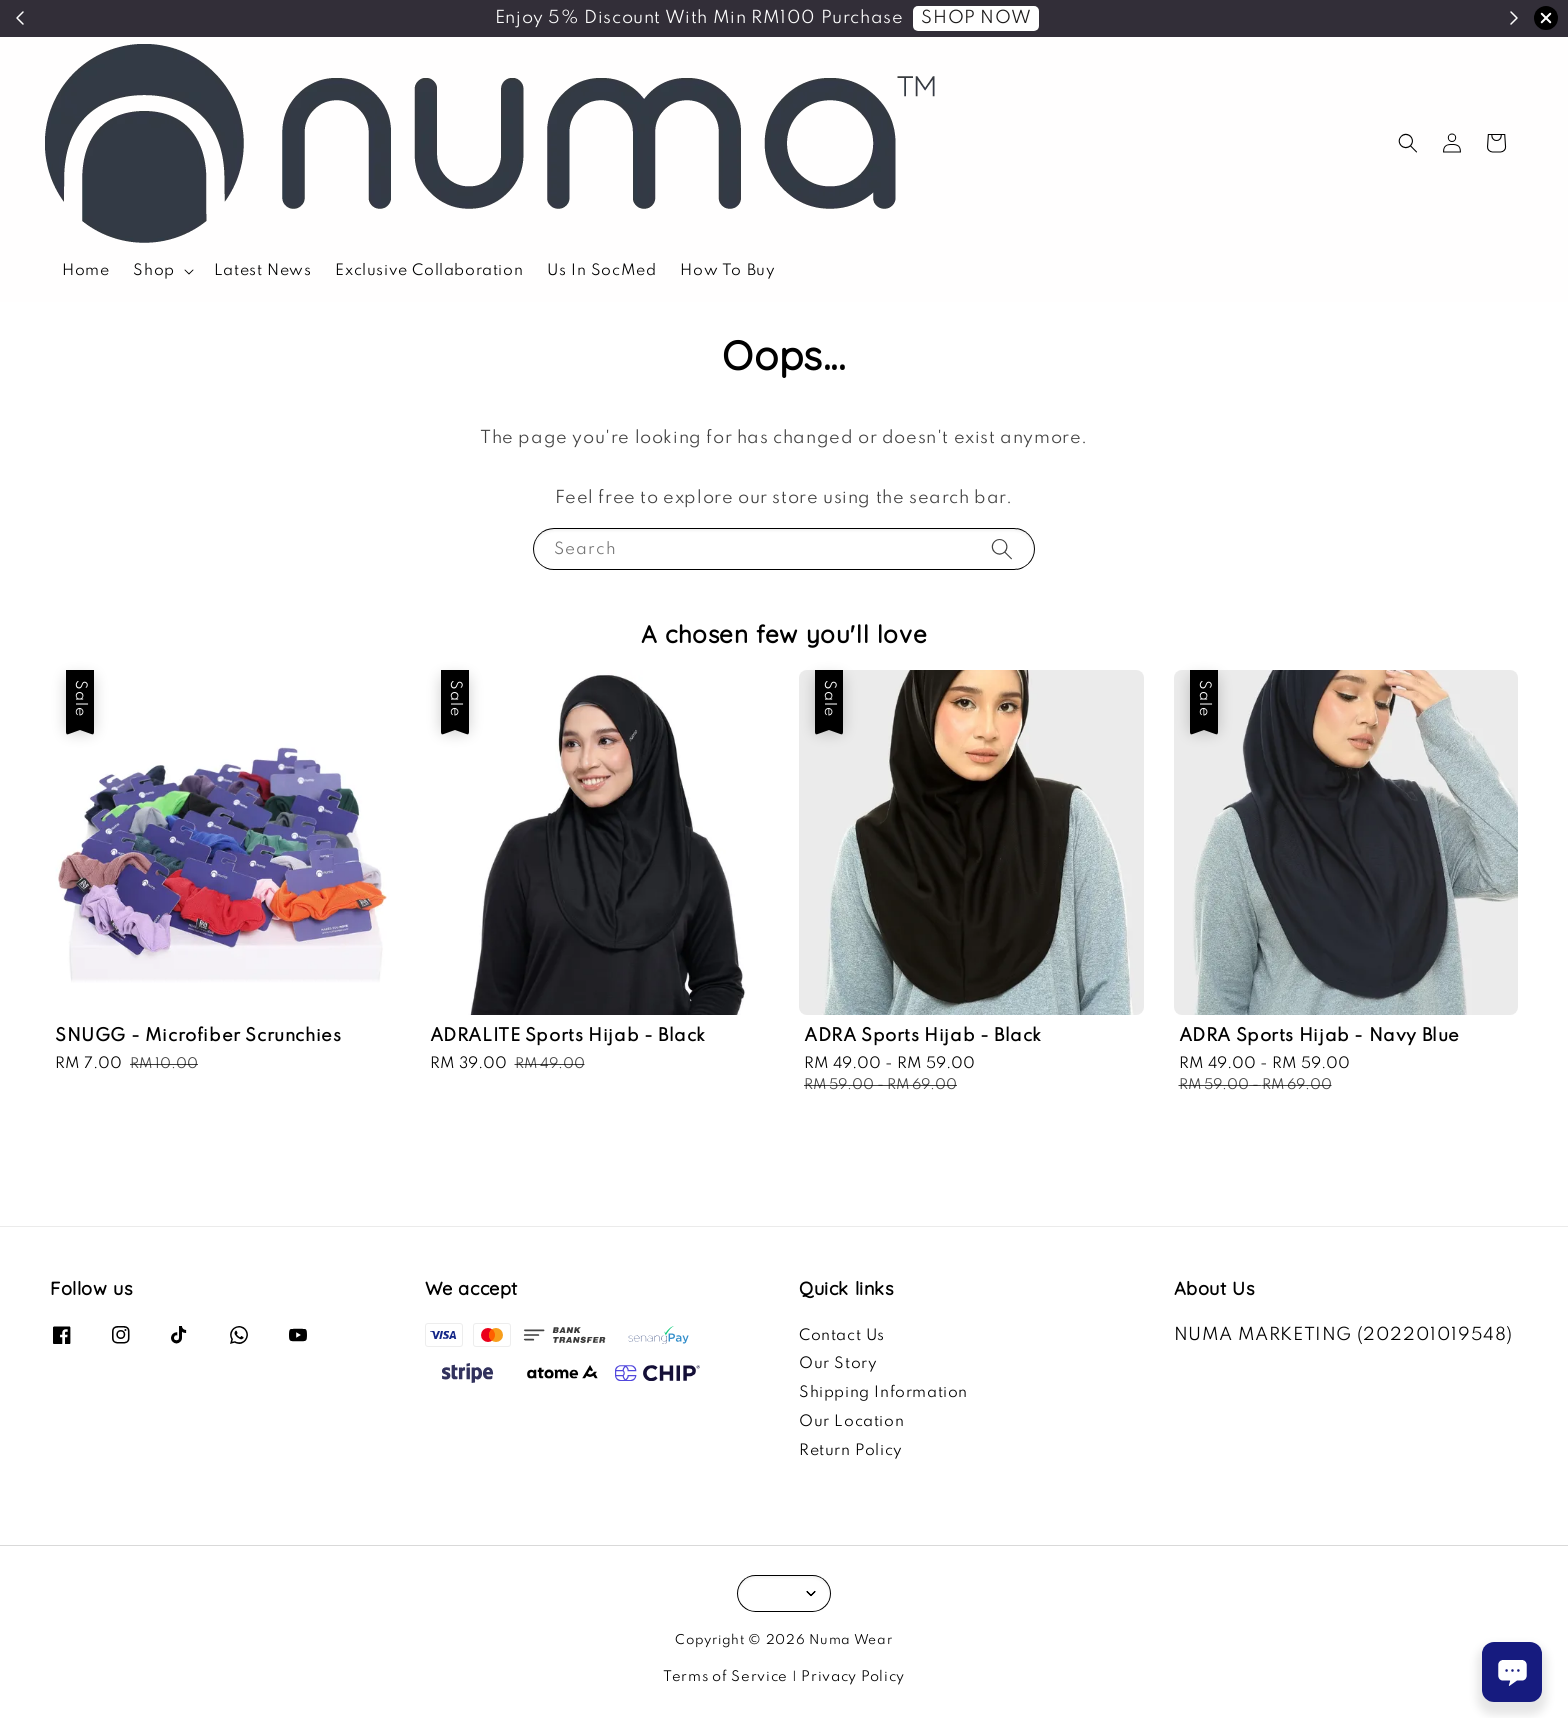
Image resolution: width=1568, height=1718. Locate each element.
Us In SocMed (601, 271)
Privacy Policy (853, 1677)
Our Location (851, 1422)
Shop (153, 271)
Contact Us (842, 1336)
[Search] (1002, 548)
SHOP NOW (976, 18)
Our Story (838, 1364)
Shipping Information (883, 1393)
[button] (1408, 143)
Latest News (263, 271)
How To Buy (727, 271)
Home (85, 271)
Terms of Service (725, 1677)
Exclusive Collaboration (429, 271)
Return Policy (851, 1451)
